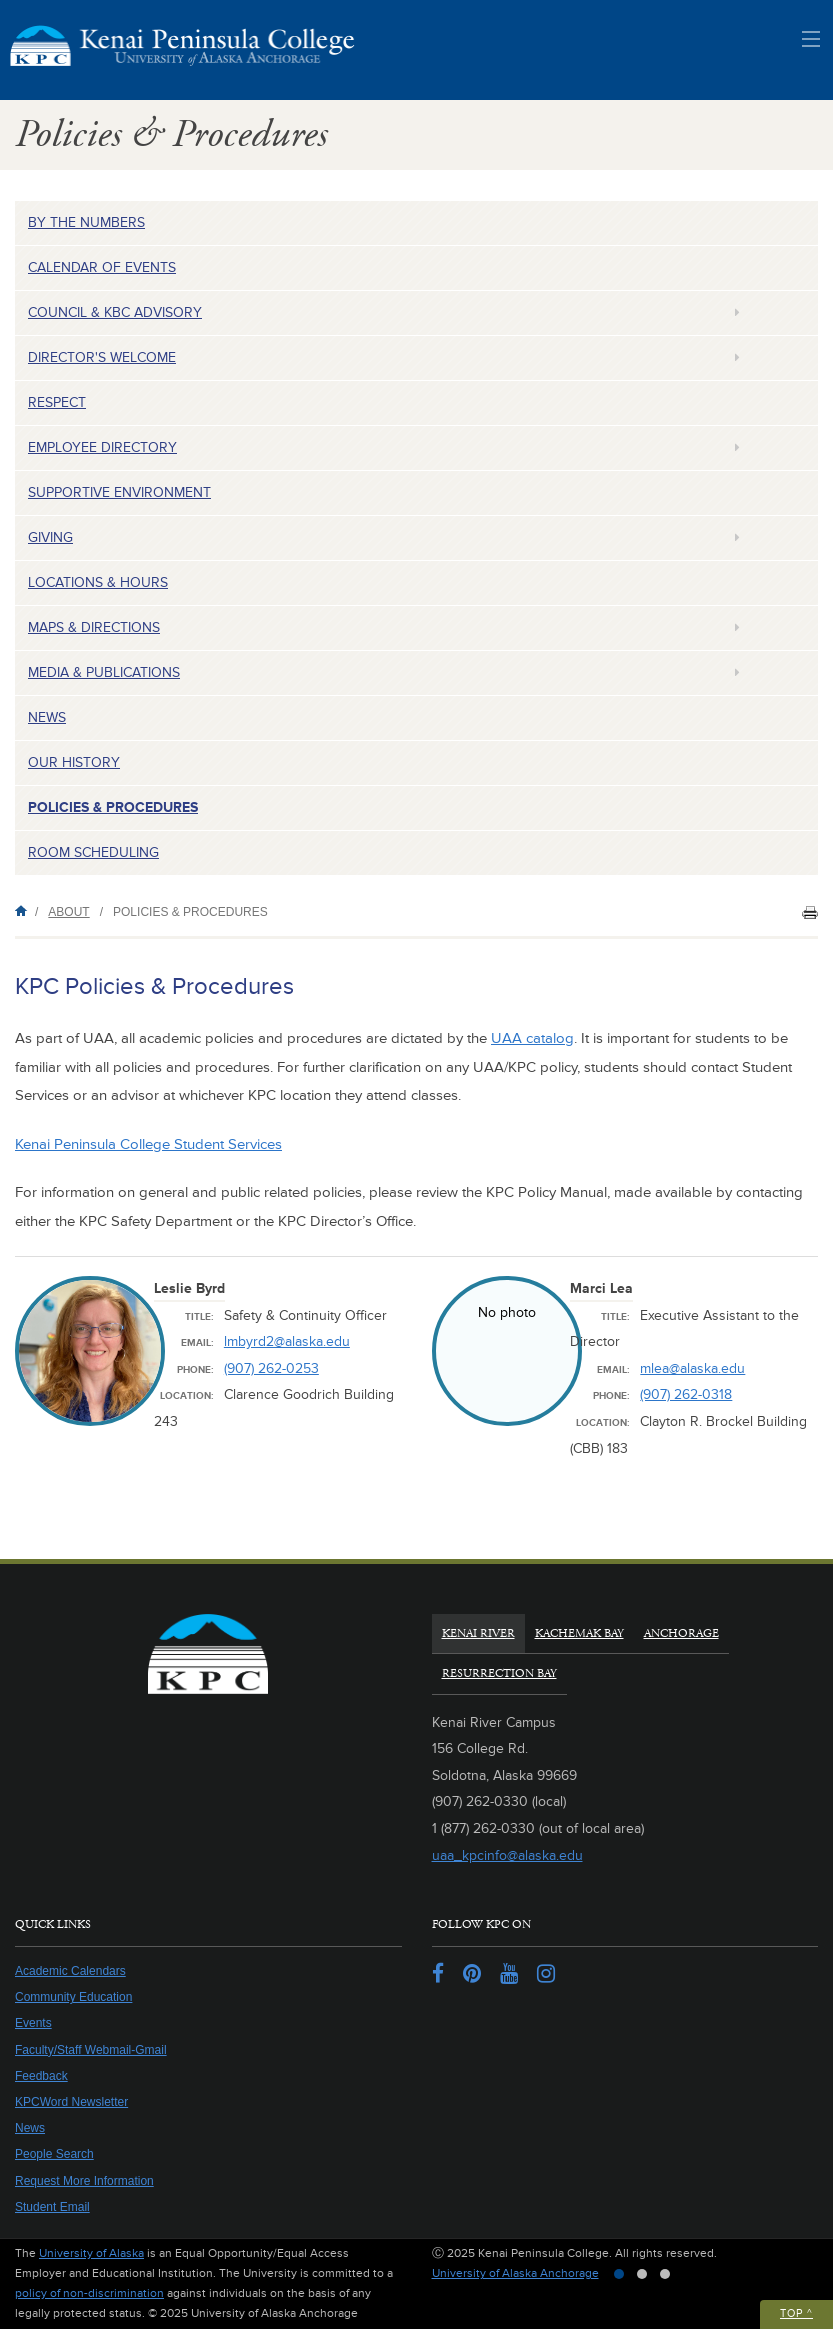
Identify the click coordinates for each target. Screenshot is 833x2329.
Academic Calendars (70, 1971)
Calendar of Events (102, 267)
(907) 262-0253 (271, 1368)
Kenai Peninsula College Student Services (148, 1144)
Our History (74, 762)
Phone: (195, 1370)
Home (25, 910)
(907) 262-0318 (686, 1394)
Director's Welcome (102, 357)
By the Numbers (86, 222)
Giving (50, 537)
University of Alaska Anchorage (515, 2273)
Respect (57, 402)
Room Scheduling (93, 852)
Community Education (73, 1997)
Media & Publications (104, 672)
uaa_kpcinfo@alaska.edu (507, 1855)
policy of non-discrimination (89, 2293)
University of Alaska (91, 2253)
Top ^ (796, 2313)
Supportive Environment (119, 492)
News (47, 717)
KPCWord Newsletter (71, 2102)
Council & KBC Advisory (115, 312)
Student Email (52, 2207)
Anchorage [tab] (681, 1633)
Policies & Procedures (113, 807)
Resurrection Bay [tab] (499, 1673)
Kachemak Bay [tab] (579, 1633)
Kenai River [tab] (478, 1633)
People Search (54, 2154)
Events (33, 2023)
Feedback (41, 2076)
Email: (197, 1343)
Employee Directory (102, 447)
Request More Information (84, 2181)
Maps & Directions (94, 627)
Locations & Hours (98, 582)
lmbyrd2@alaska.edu (287, 1341)
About (68, 912)
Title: (199, 1317)
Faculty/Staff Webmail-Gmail (91, 2050)
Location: (187, 1396)
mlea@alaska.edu (692, 1368)
